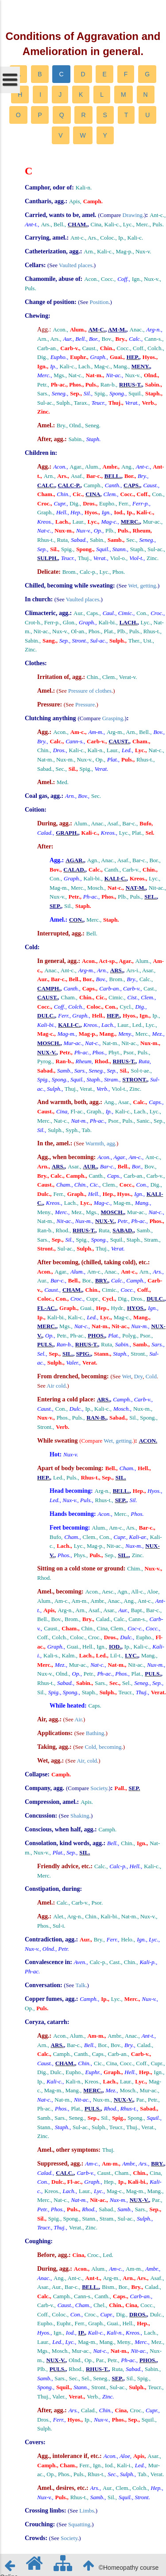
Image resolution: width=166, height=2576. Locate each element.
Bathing (95, 1733)
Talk (80, 1985)
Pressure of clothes (90, 690)
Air (78, 1719)
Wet (126, 1376)
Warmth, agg (100, 1143)
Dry (138, 1376)
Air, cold (87, 1760)
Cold (151, 1376)
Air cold (56, 1385)
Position (99, 302)
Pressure (85, 704)
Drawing (133, 215)
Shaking (79, 1815)
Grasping (113, 718)
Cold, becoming (103, 1747)
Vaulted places (75, 265)
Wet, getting (142, 585)
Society (98, 1788)
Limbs (86, 2510)
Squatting (79, 2524)
